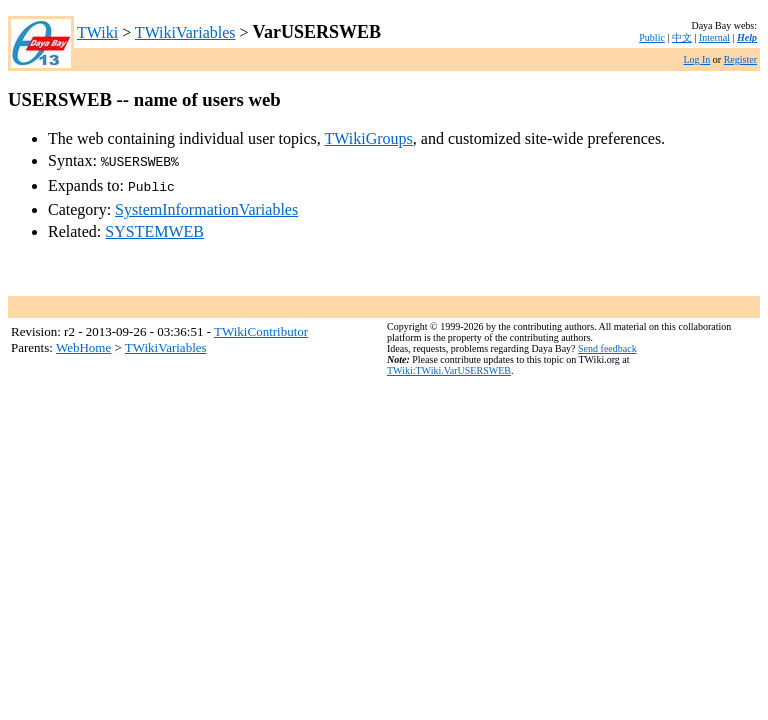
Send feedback (607, 344)
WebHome (83, 343)
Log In (696, 59)
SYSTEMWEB (154, 227)
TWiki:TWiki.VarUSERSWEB (449, 366)
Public (652, 37)
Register (740, 59)
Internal (714, 37)
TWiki (97, 32)
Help (747, 37)
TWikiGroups (369, 138)
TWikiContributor (261, 327)
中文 (682, 37)
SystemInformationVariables (206, 205)
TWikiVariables (185, 32)
